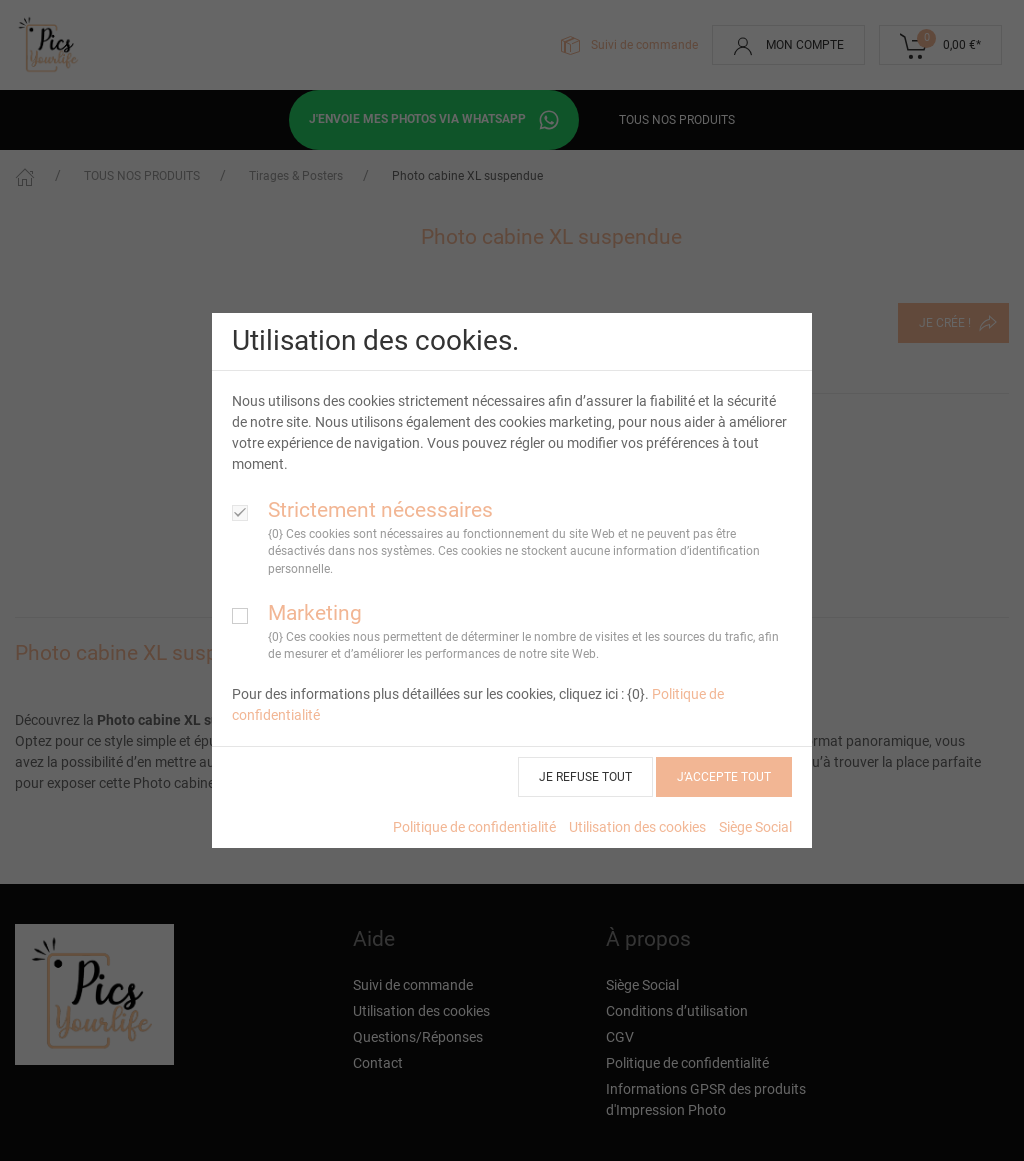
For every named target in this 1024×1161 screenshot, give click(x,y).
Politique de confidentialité (474, 827)
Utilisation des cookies (637, 827)
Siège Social (755, 827)
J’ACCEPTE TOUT (724, 777)
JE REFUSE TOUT (585, 777)
